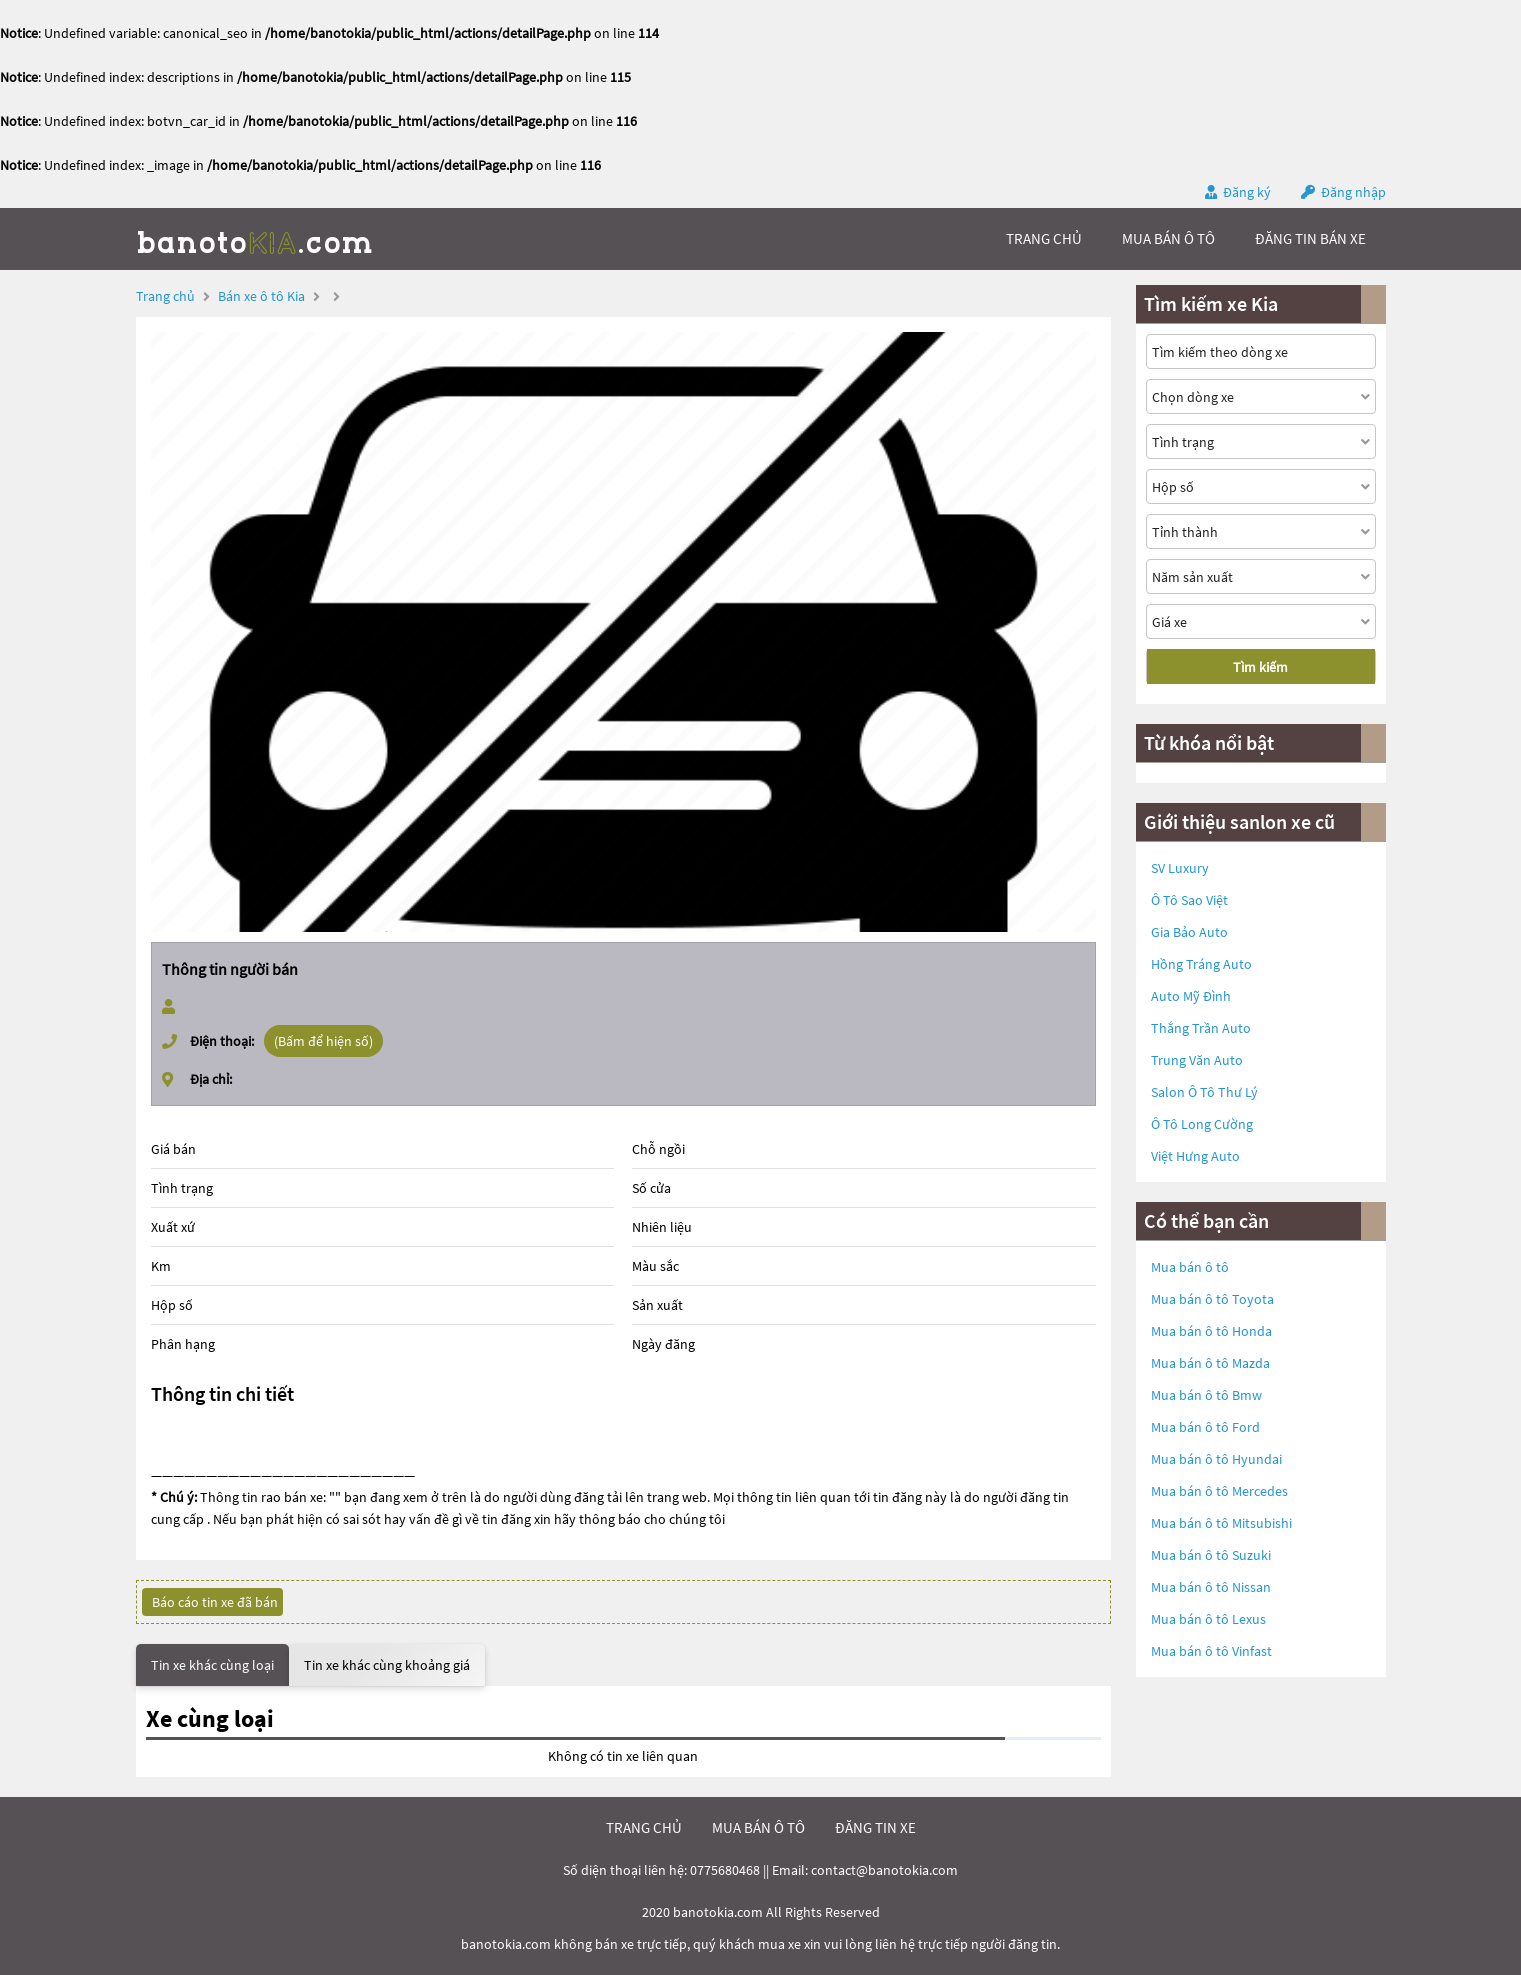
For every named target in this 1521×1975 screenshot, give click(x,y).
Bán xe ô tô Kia (261, 296)
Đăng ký (1247, 192)
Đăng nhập (1353, 192)
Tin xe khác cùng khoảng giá (387, 1665)
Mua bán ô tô (1190, 1267)
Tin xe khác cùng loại (212, 1665)
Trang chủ (165, 296)
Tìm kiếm (1260, 667)
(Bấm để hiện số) (323, 1041)
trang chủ (1044, 238)
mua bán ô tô (1168, 238)
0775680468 (725, 1870)
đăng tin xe (875, 1827)
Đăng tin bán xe (1310, 238)
